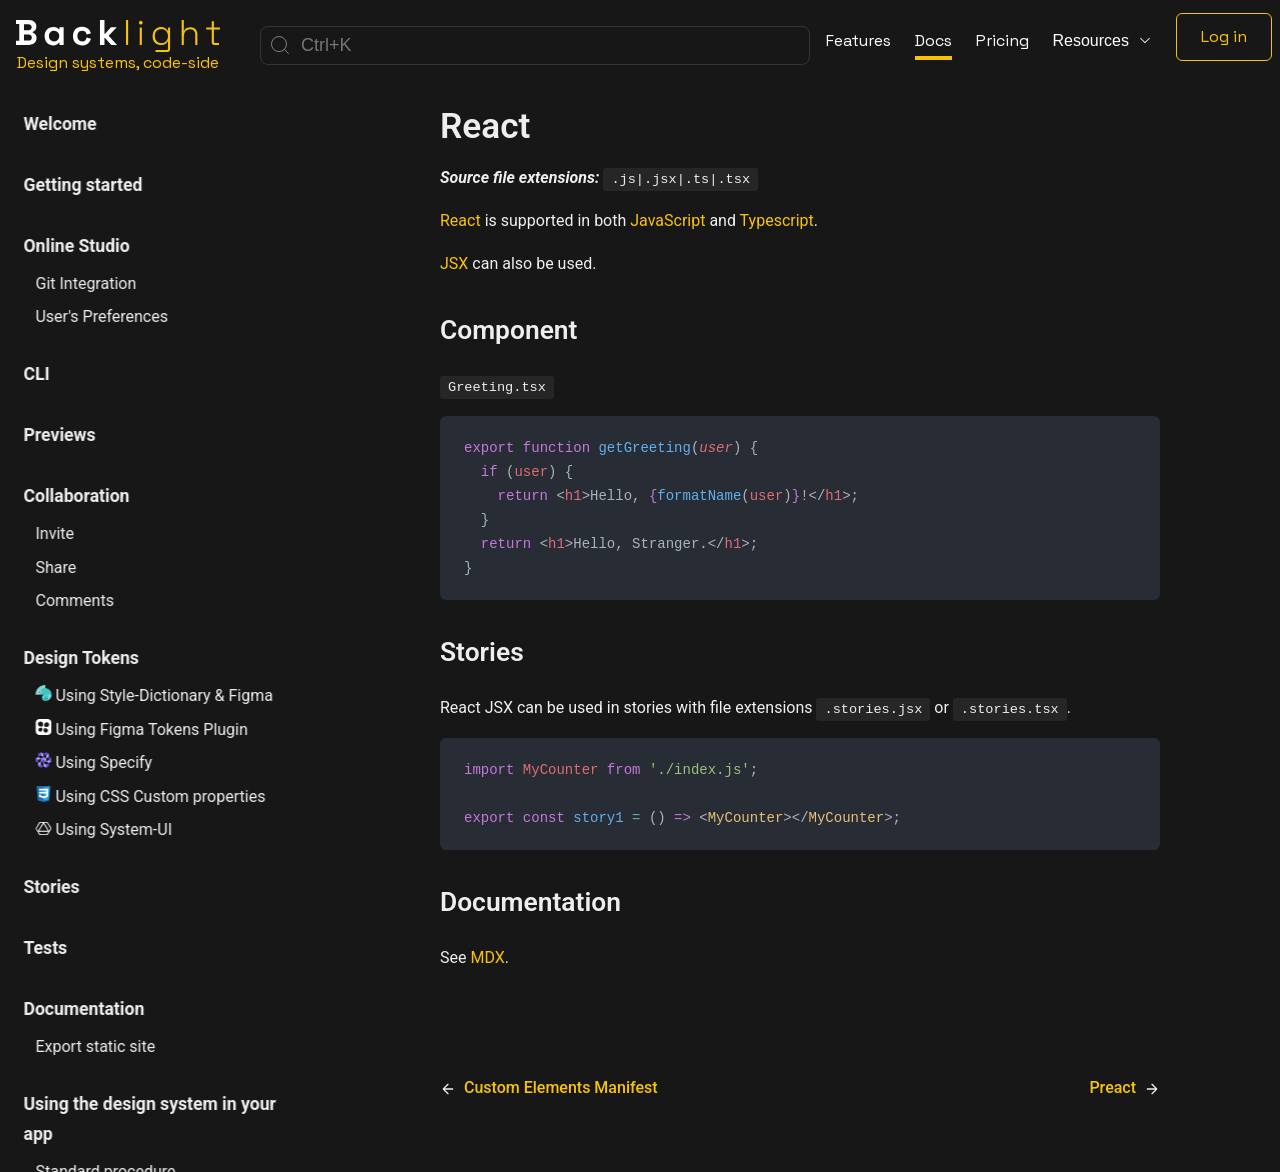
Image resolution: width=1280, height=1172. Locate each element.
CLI (37, 374)
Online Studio (77, 246)
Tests (46, 948)
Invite (55, 533)
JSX (454, 263)
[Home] (118, 45)
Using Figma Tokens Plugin (142, 729)
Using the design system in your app (150, 1119)
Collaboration (77, 496)
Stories (52, 887)
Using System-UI (104, 829)
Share (56, 567)
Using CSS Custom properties (151, 796)
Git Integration (86, 283)
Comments (75, 600)
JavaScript (667, 220)
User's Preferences (102, 316)
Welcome (60, 124)
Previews (60, 435)
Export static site (96, 1046)
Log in (1224, 36)
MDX (487, 966)
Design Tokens (81, 658)
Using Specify (94, 762)
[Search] (535, 45)
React (460, 220)
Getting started (83, 185)
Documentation (84, 1009)
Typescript (777, 220)
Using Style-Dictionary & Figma (154, 695)
